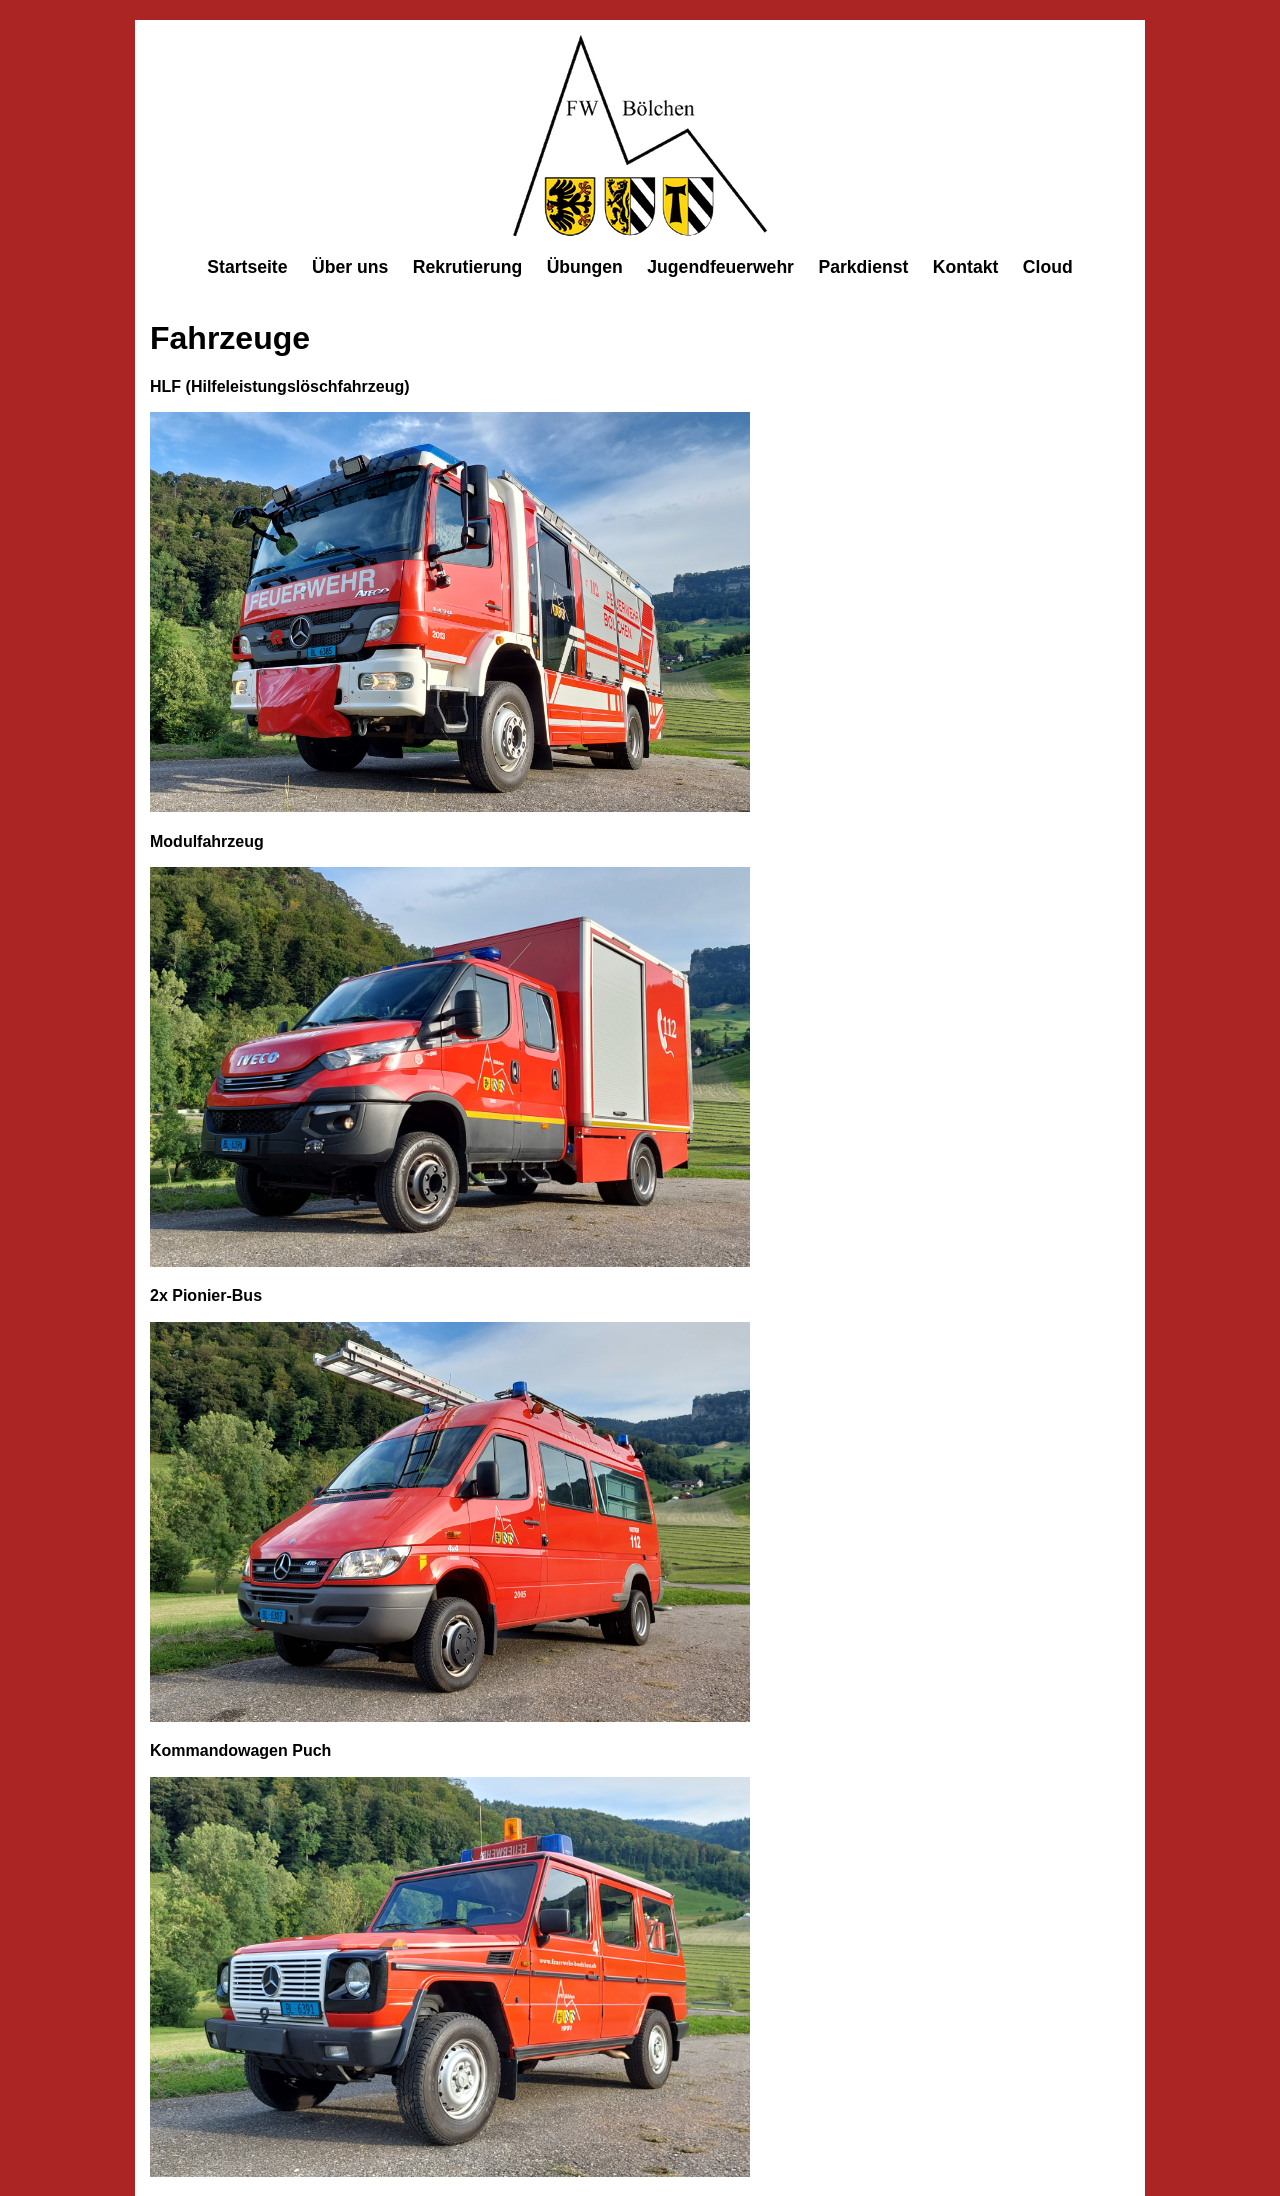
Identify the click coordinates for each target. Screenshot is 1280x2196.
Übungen (585, 267)
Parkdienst (863, 267)
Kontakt (966, 267)
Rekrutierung (468, 267)
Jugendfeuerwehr (720, 267)
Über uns (350, 267)
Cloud (1048, 267)
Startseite (247, 267)
